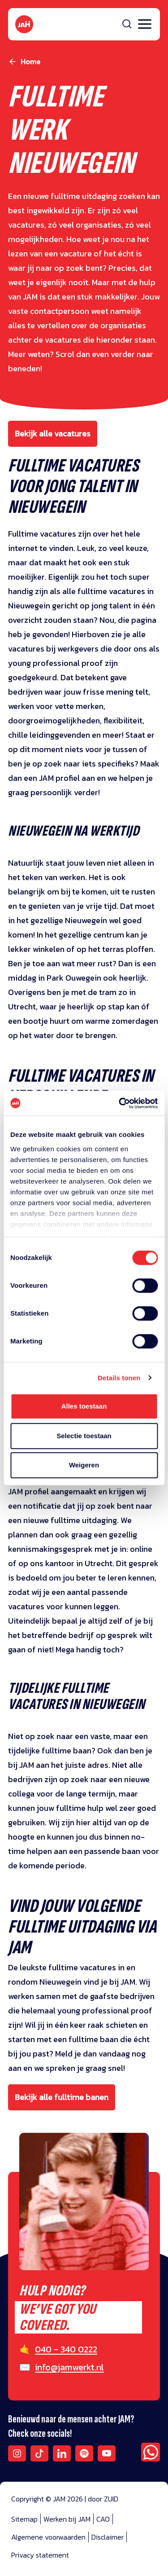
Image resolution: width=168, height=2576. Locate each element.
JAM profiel (59, 778)
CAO (103, 2519)
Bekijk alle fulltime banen (61, 2097)
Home (30, 61)
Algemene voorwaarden (48, 2537)
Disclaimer (107, 2537)
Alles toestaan (84, 1406)
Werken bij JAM (66, 2519)
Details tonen (119, 1378)
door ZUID (103, 2498)
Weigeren (84, 1465)
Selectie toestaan (84, 1436)
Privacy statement (40, 2555)
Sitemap (24, 2519)
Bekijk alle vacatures (52, 433)
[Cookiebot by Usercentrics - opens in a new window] (120, 1103)
